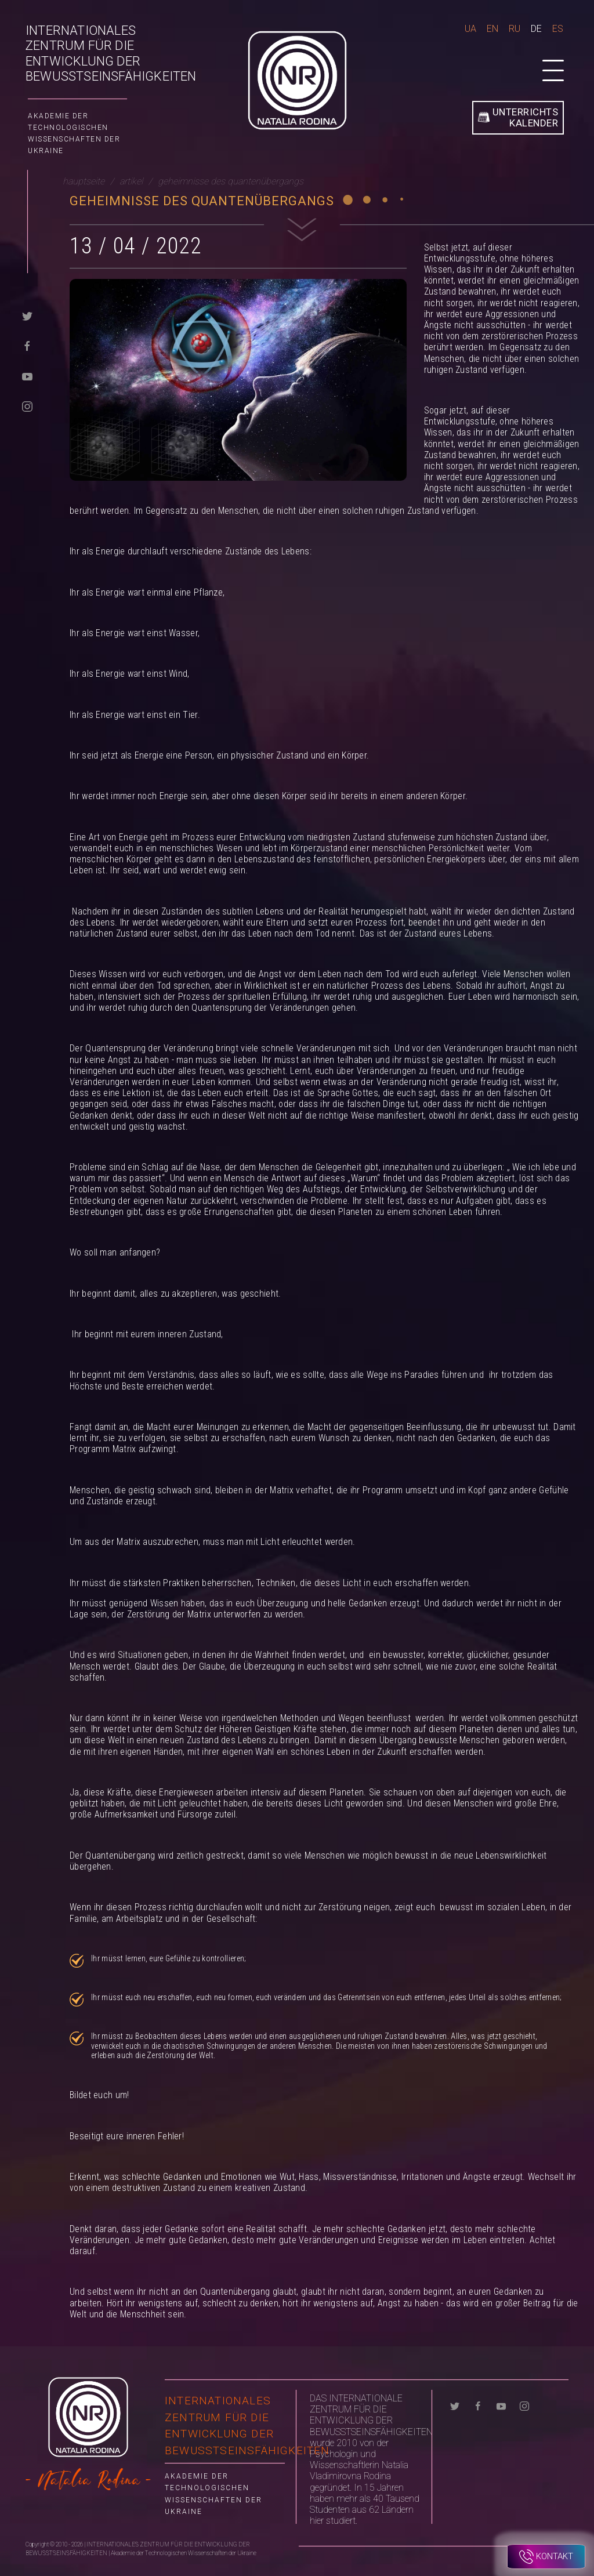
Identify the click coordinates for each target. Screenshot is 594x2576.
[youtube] (27, 376)
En (492, 28)
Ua (470, 28)
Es (557, 28)
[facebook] (27, 345)
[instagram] (27, 406)
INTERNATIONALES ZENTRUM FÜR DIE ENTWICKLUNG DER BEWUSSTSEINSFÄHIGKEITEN (111, 53)
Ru (514, 28)
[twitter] (27, 315)
